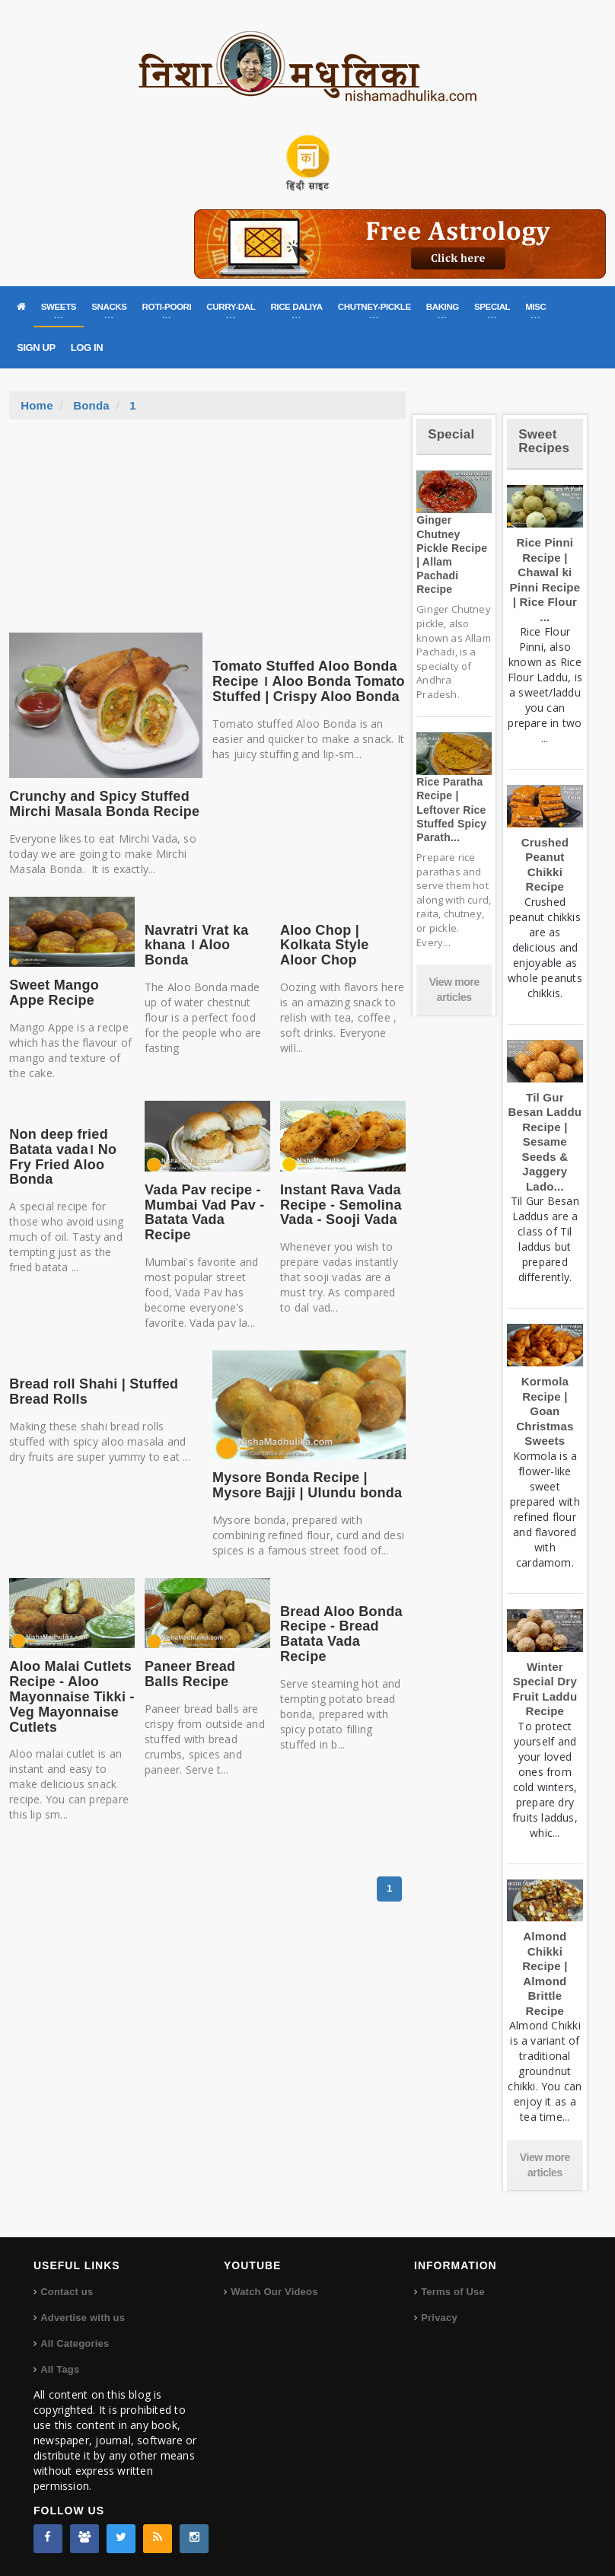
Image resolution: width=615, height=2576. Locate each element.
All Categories (74, 2343)
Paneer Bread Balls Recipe (190, 1674)
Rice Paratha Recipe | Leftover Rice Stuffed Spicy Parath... (451, 809)
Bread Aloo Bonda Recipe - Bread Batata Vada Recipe (341, 1634)
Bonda (91, 405)
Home (37, 405)
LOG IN (87, 347)
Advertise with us (82, 2317)
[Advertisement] (208, 533)
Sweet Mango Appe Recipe (54, 992)
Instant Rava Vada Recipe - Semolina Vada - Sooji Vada (341, 1205)
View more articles (454, 989)
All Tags (59, 2369)
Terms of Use (453, 2291)
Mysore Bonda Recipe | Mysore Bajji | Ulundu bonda (307, 1485)
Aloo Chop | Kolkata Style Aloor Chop (324, 945)
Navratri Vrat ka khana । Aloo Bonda (196, 945)
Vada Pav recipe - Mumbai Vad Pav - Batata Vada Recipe (204, 1212)
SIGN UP (36, 347)
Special (451, 434)
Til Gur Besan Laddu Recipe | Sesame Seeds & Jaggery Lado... (545, 1142)
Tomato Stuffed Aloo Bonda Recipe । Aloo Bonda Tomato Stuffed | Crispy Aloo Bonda (308, 681)
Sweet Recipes (543, 441)
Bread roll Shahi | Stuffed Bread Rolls (93, 1391)
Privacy (439, 2317)
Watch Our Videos (274, 2291)
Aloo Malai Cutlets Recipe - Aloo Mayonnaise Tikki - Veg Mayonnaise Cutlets (72, 1696)
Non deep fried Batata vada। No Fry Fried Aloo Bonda (62, 1157)
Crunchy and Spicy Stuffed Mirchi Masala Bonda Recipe (104, 804)
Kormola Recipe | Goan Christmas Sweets (544, 1411)
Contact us (66, 2291)
